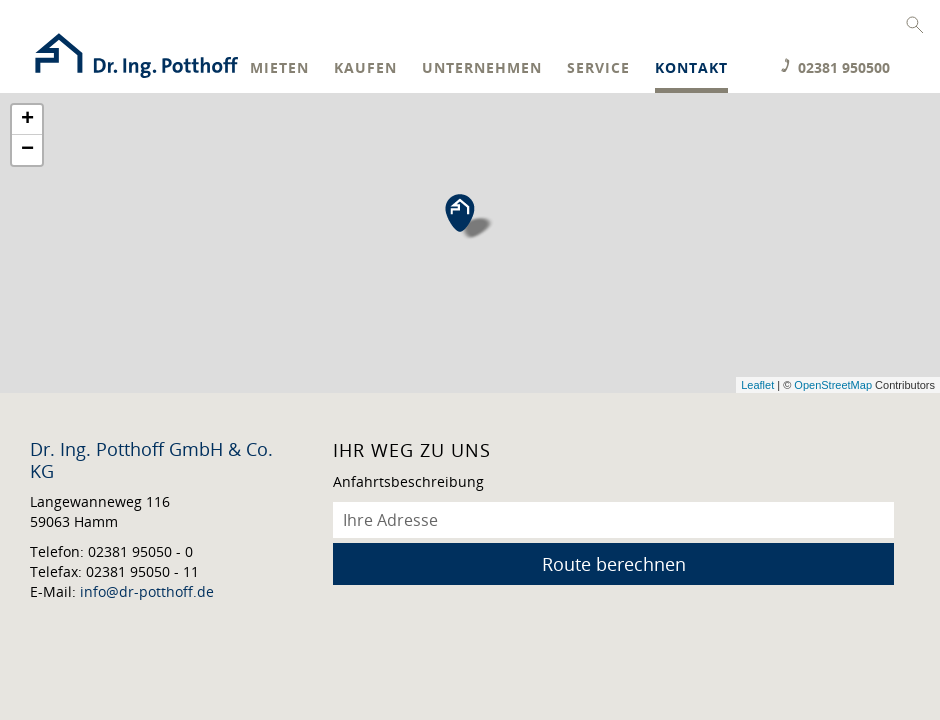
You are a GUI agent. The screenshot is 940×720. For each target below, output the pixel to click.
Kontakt (691, 68)
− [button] (27, 150)
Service (598, 68)
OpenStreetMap (833, 385)
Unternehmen (482, 68)
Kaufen (365, 68)
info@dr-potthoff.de (147, 591)
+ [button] (27, 120)
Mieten (279, 68)
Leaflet (757, 385)
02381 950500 (844, 67)
